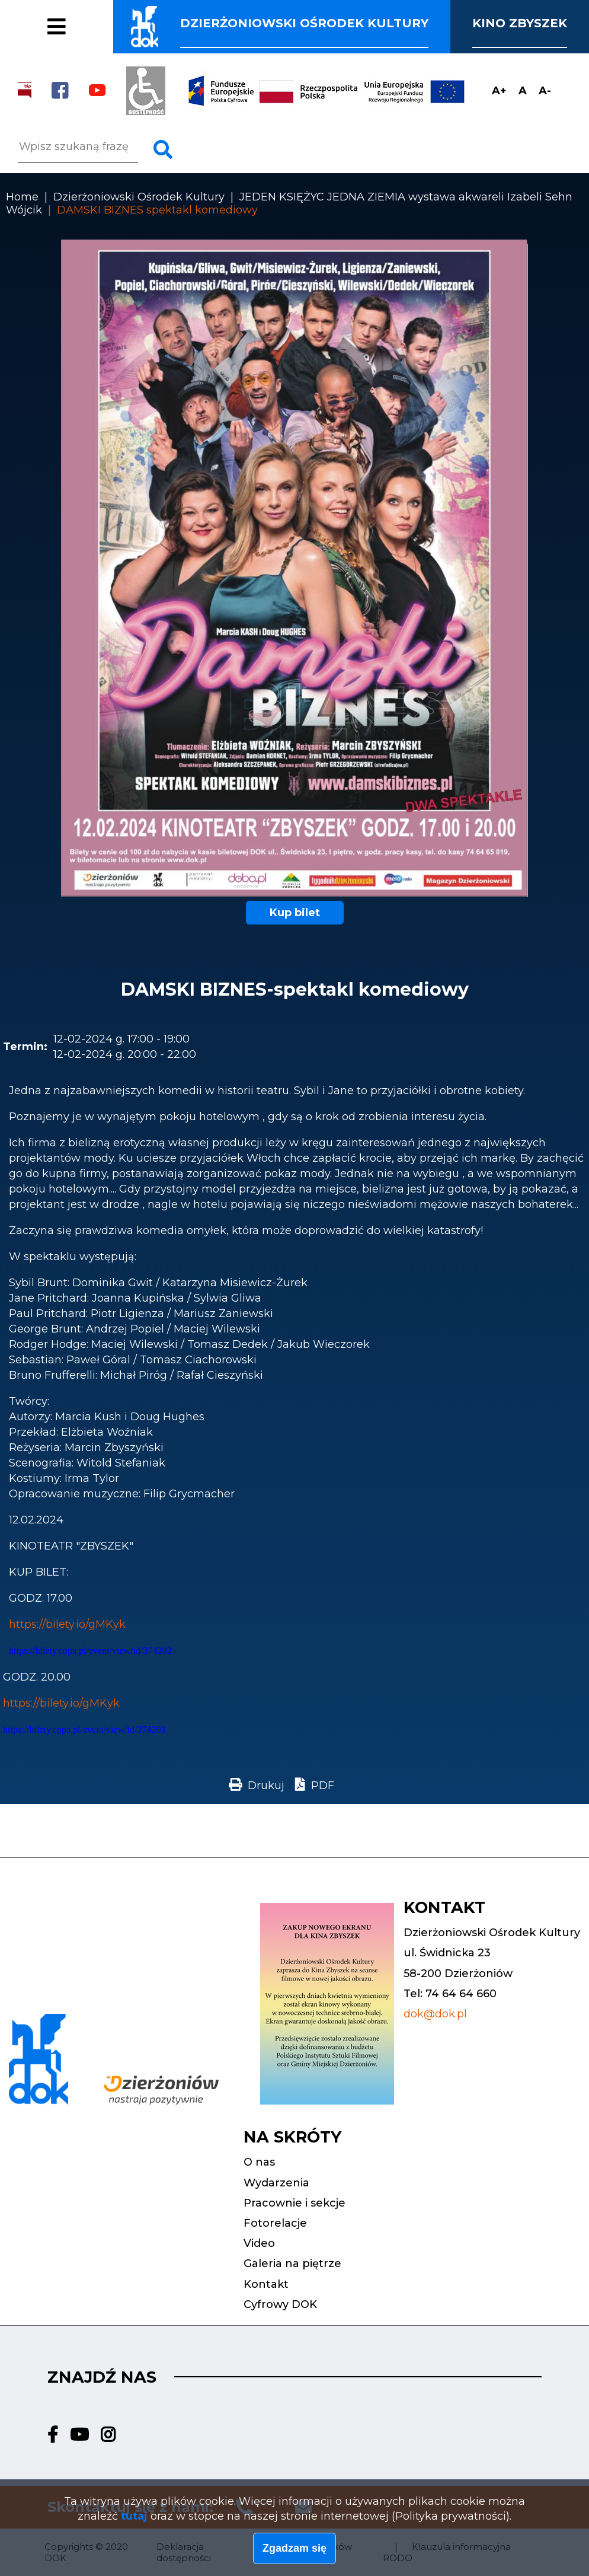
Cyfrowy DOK (280, 2304)
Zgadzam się (294, 2549)
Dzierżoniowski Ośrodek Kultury (139, 196)
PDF (322, 1785)
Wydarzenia (276, 2182)
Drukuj (266, 1785)
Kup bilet (295, 912)
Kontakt (266, 2284)
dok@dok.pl (435, 2013)
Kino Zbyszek (519, 23)
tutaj (134, 2516)
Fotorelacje (81, 34)
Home (22, 196)
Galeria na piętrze (292, 2263)
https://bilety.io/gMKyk (67, 1624)
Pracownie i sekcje (112, 11)
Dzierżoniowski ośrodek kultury (304, 23)
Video (259, 2243)
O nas (259, 2162)
